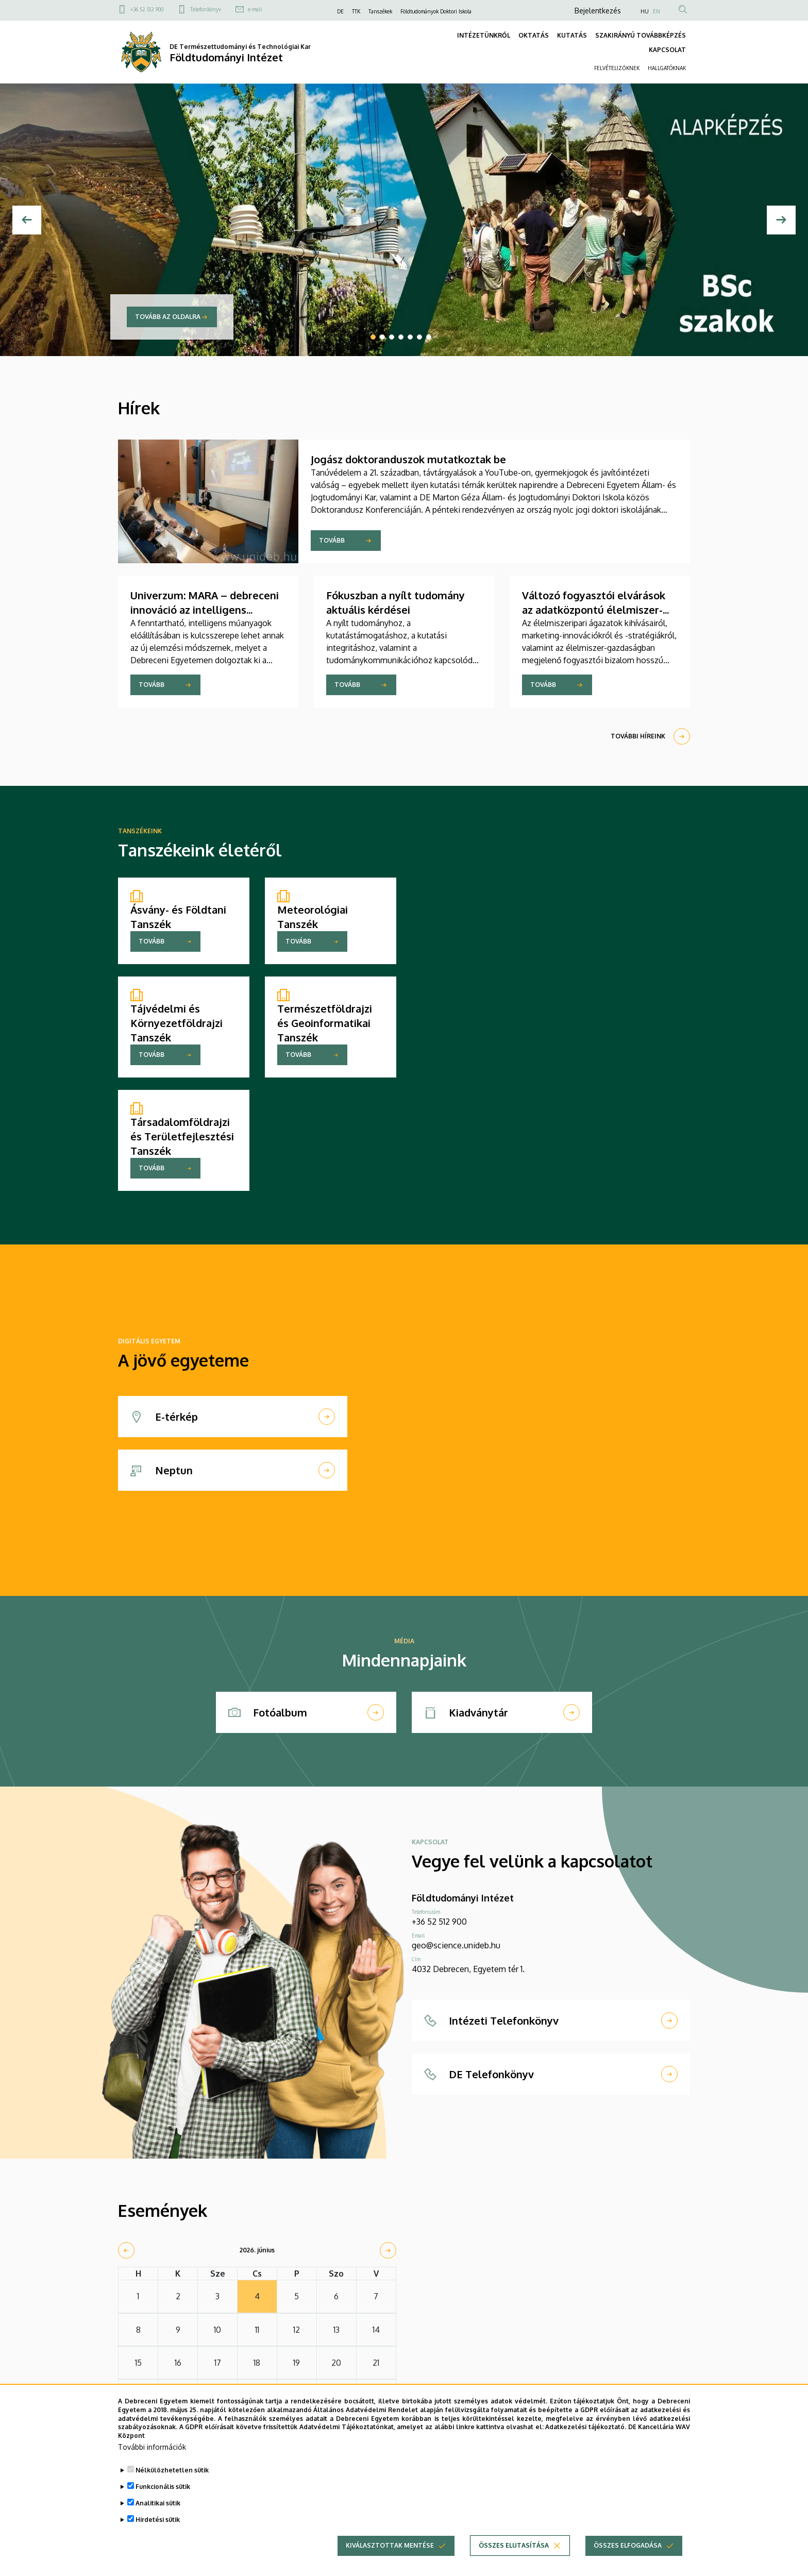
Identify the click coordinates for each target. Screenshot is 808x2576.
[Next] (781, 220)
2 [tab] (382, 337)
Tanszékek (380, 11)
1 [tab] (373, 337)
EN (656, 11)
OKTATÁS (533, 35)
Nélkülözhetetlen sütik (172, 2476)
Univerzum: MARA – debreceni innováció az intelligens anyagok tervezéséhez (204, 609)
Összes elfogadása (628, 2551)
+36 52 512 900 (146, 9)
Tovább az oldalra (167, 317)
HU (645, 11)
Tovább (332, 540)
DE (340, 11)
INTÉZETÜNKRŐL (483, 35)
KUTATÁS (572, 35)
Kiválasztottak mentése (390, 2551)
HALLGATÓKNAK (667, 68)
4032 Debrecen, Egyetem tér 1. (468, 1969)
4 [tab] (400, 337)
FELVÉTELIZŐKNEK (616, 68)
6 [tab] (419, 337)
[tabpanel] (404, 219)
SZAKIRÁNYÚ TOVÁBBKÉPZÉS (640, 35)
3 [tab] (391, 337)
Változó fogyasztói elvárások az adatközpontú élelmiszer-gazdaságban (593, 609)
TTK (356, 11)
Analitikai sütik (158, 2509)
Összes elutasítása (514, 2551)
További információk (152, 2453)
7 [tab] (428, 337)
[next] (388, 2250)
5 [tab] (410, 337)
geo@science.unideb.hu (456, 1945)
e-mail (255, 9)
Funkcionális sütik (163, 2493)
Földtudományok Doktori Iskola (436, 11)
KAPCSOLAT (667, 50)
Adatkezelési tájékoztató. (585, 2433)
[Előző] (26, 220)
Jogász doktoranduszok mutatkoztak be (408, 459)
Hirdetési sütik (158, 2526)
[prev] (126, 2250)
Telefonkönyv (205, 9)
